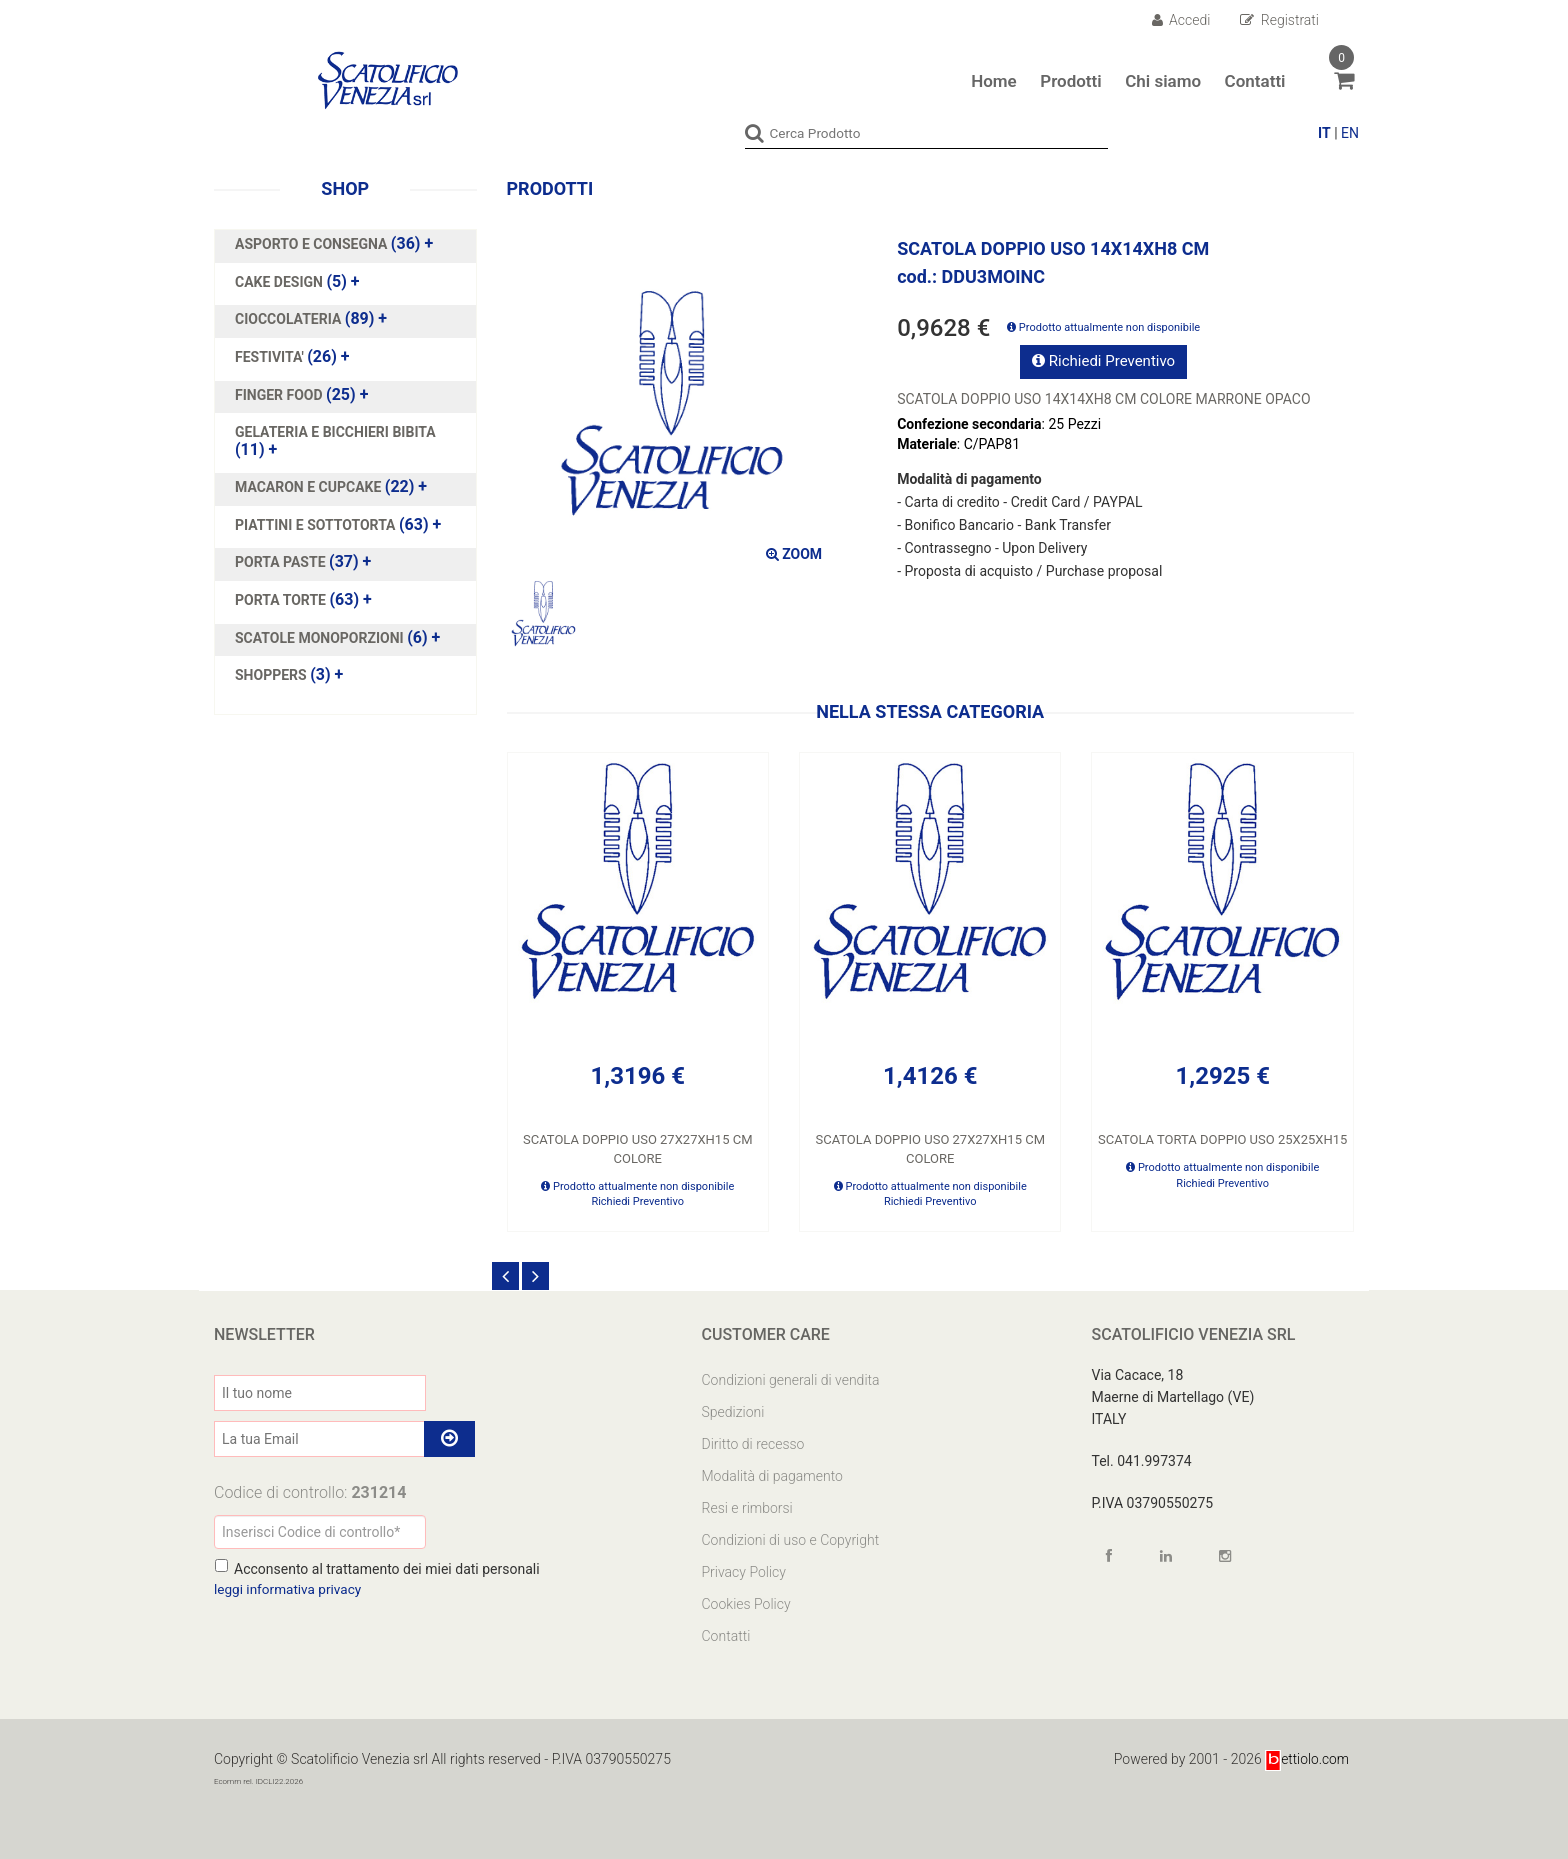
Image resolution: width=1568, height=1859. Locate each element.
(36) (334, 244)
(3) (289, 675)
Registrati (1279, 20)
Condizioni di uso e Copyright (791, 1540)
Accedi (1181, 20)
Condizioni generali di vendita (791, 1380)
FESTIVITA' (271, 357)
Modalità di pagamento (772, 1476)
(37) (303, 562)
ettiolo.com (1306, 1759)
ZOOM (794, 553)
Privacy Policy (744, 1572)
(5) (297, 281)
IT (1324, 133)
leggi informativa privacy (290, 1589)
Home (994, 81)
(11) (335, 441)
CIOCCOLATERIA (290, 319)
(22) (331, 487)
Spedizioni (733, 1412)
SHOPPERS (272, 675)
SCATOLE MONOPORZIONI (321, 637)
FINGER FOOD (280, 394)
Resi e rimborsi (747, 1508)
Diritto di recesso (753, 1444)
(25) (301, 394)
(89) (311, 319)
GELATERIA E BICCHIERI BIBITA (335, 432)
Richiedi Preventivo (1103, 361)
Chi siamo (1163, 81)
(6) (337, 637)
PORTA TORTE (282, 600)
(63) (338, 525)
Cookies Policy (746, 1604)
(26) (292, 357)
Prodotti (1070, 81)
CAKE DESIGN (280, 281)
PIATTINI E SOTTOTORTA (317, 525)
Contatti (1255, 81)
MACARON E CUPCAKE (310, 487)
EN (1350, 133)
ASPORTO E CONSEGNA (313, 244)
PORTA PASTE (282, 562)
